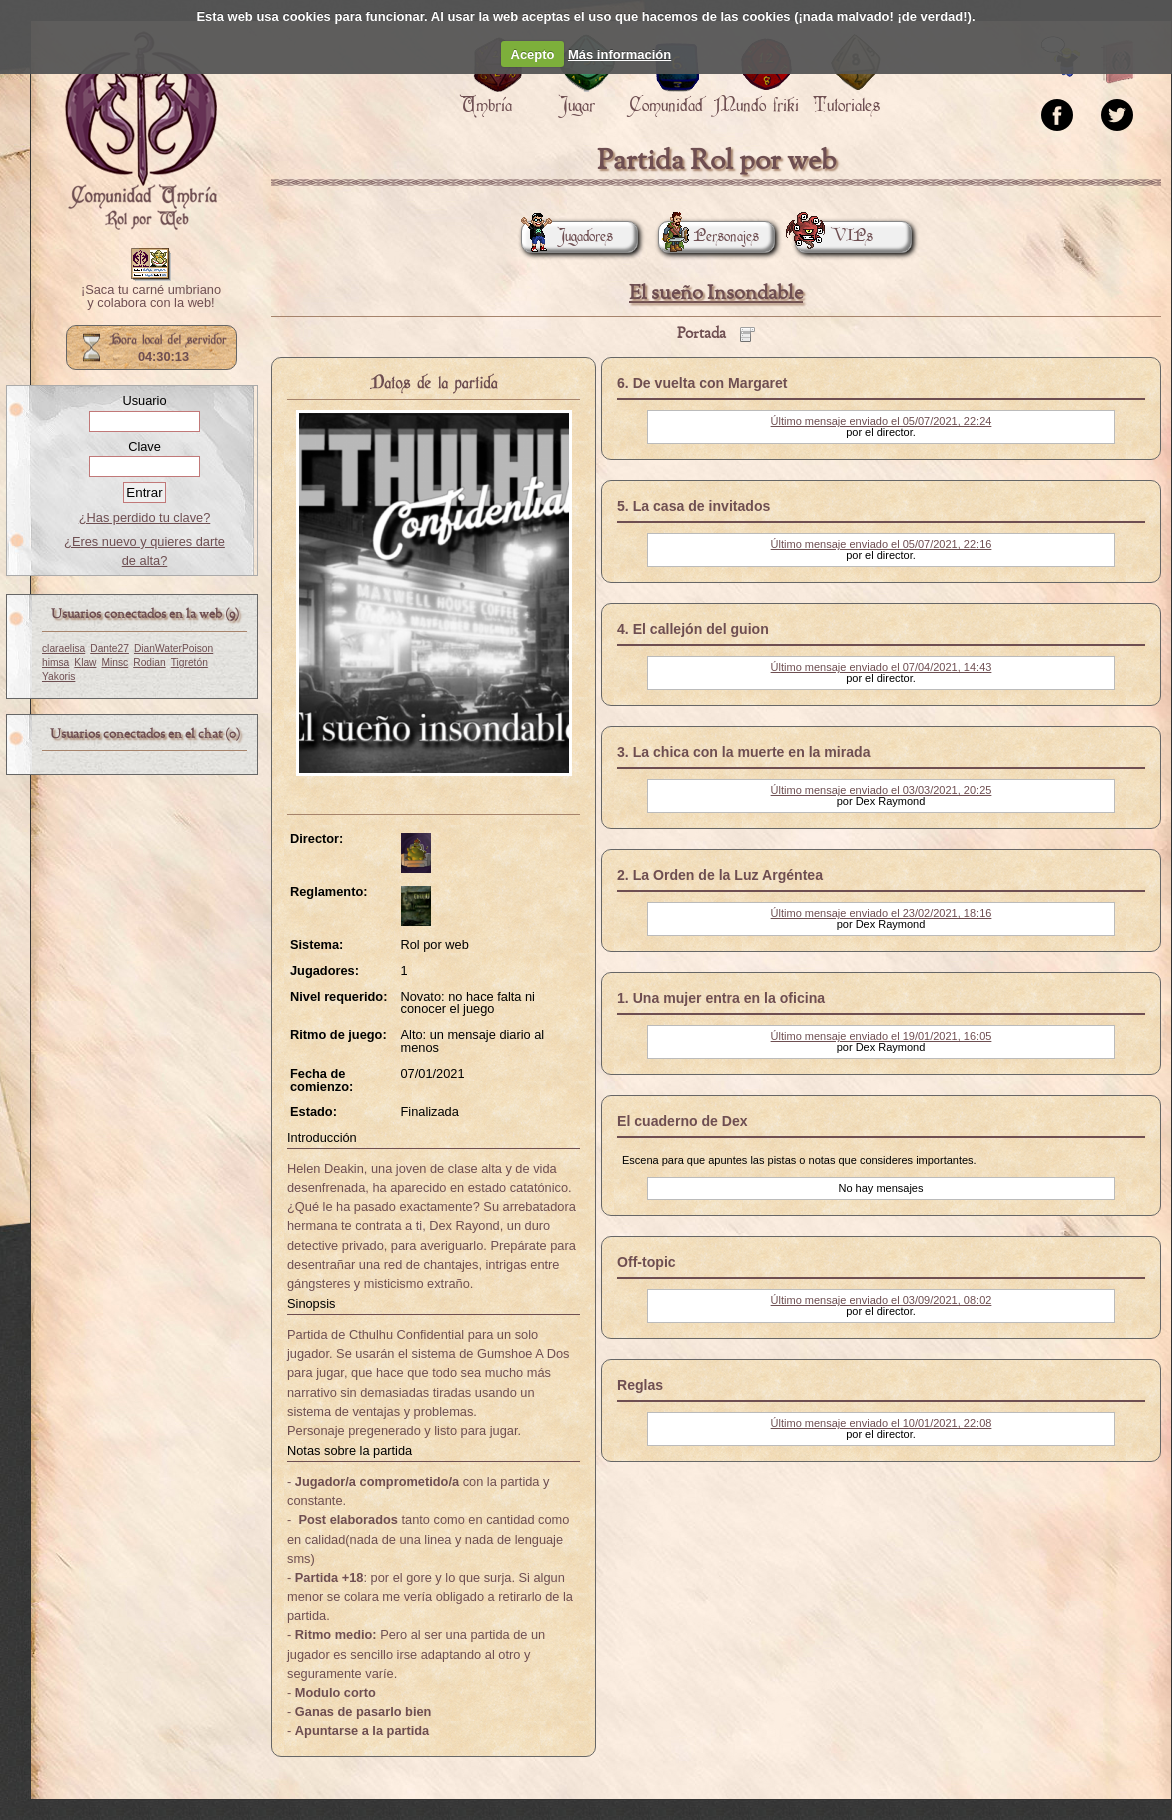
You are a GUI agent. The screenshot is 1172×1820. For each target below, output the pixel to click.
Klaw (85, 662)
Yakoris (58, 676)
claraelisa (63, 648)
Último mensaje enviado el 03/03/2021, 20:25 (881, 790)
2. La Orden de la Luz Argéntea (720, 875)
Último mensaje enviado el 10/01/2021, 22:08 (881, 1423)
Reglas (640, 1385)
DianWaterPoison (173, 648)
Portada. (141, 131)
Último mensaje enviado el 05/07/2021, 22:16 (881, 544)
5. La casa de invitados (693, 506)
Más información (619, 54)
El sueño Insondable (716, 293)
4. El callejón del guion (693, 629)
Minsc (115, 662)
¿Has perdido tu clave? (145, 517)
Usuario (144, 400)
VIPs (834, 236)
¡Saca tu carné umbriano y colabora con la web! (151, 297)
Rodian (149, 662)
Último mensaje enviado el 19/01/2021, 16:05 (881, 1036)
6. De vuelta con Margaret (702, 383)
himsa (55, 662)
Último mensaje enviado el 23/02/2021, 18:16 (881, 913)
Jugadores (567, 236)
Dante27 (109, 648)
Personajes (708, 236)
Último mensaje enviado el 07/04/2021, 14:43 (881, 667)
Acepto (533, 54)
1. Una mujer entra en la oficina (721, 998)
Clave (144, 446)
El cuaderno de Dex (682, 1121)
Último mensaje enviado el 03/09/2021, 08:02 (881, 1300)
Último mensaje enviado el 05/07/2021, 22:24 (881, 421)
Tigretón (189, 662)
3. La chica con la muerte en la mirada (744, 752)
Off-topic (646, 1262)
